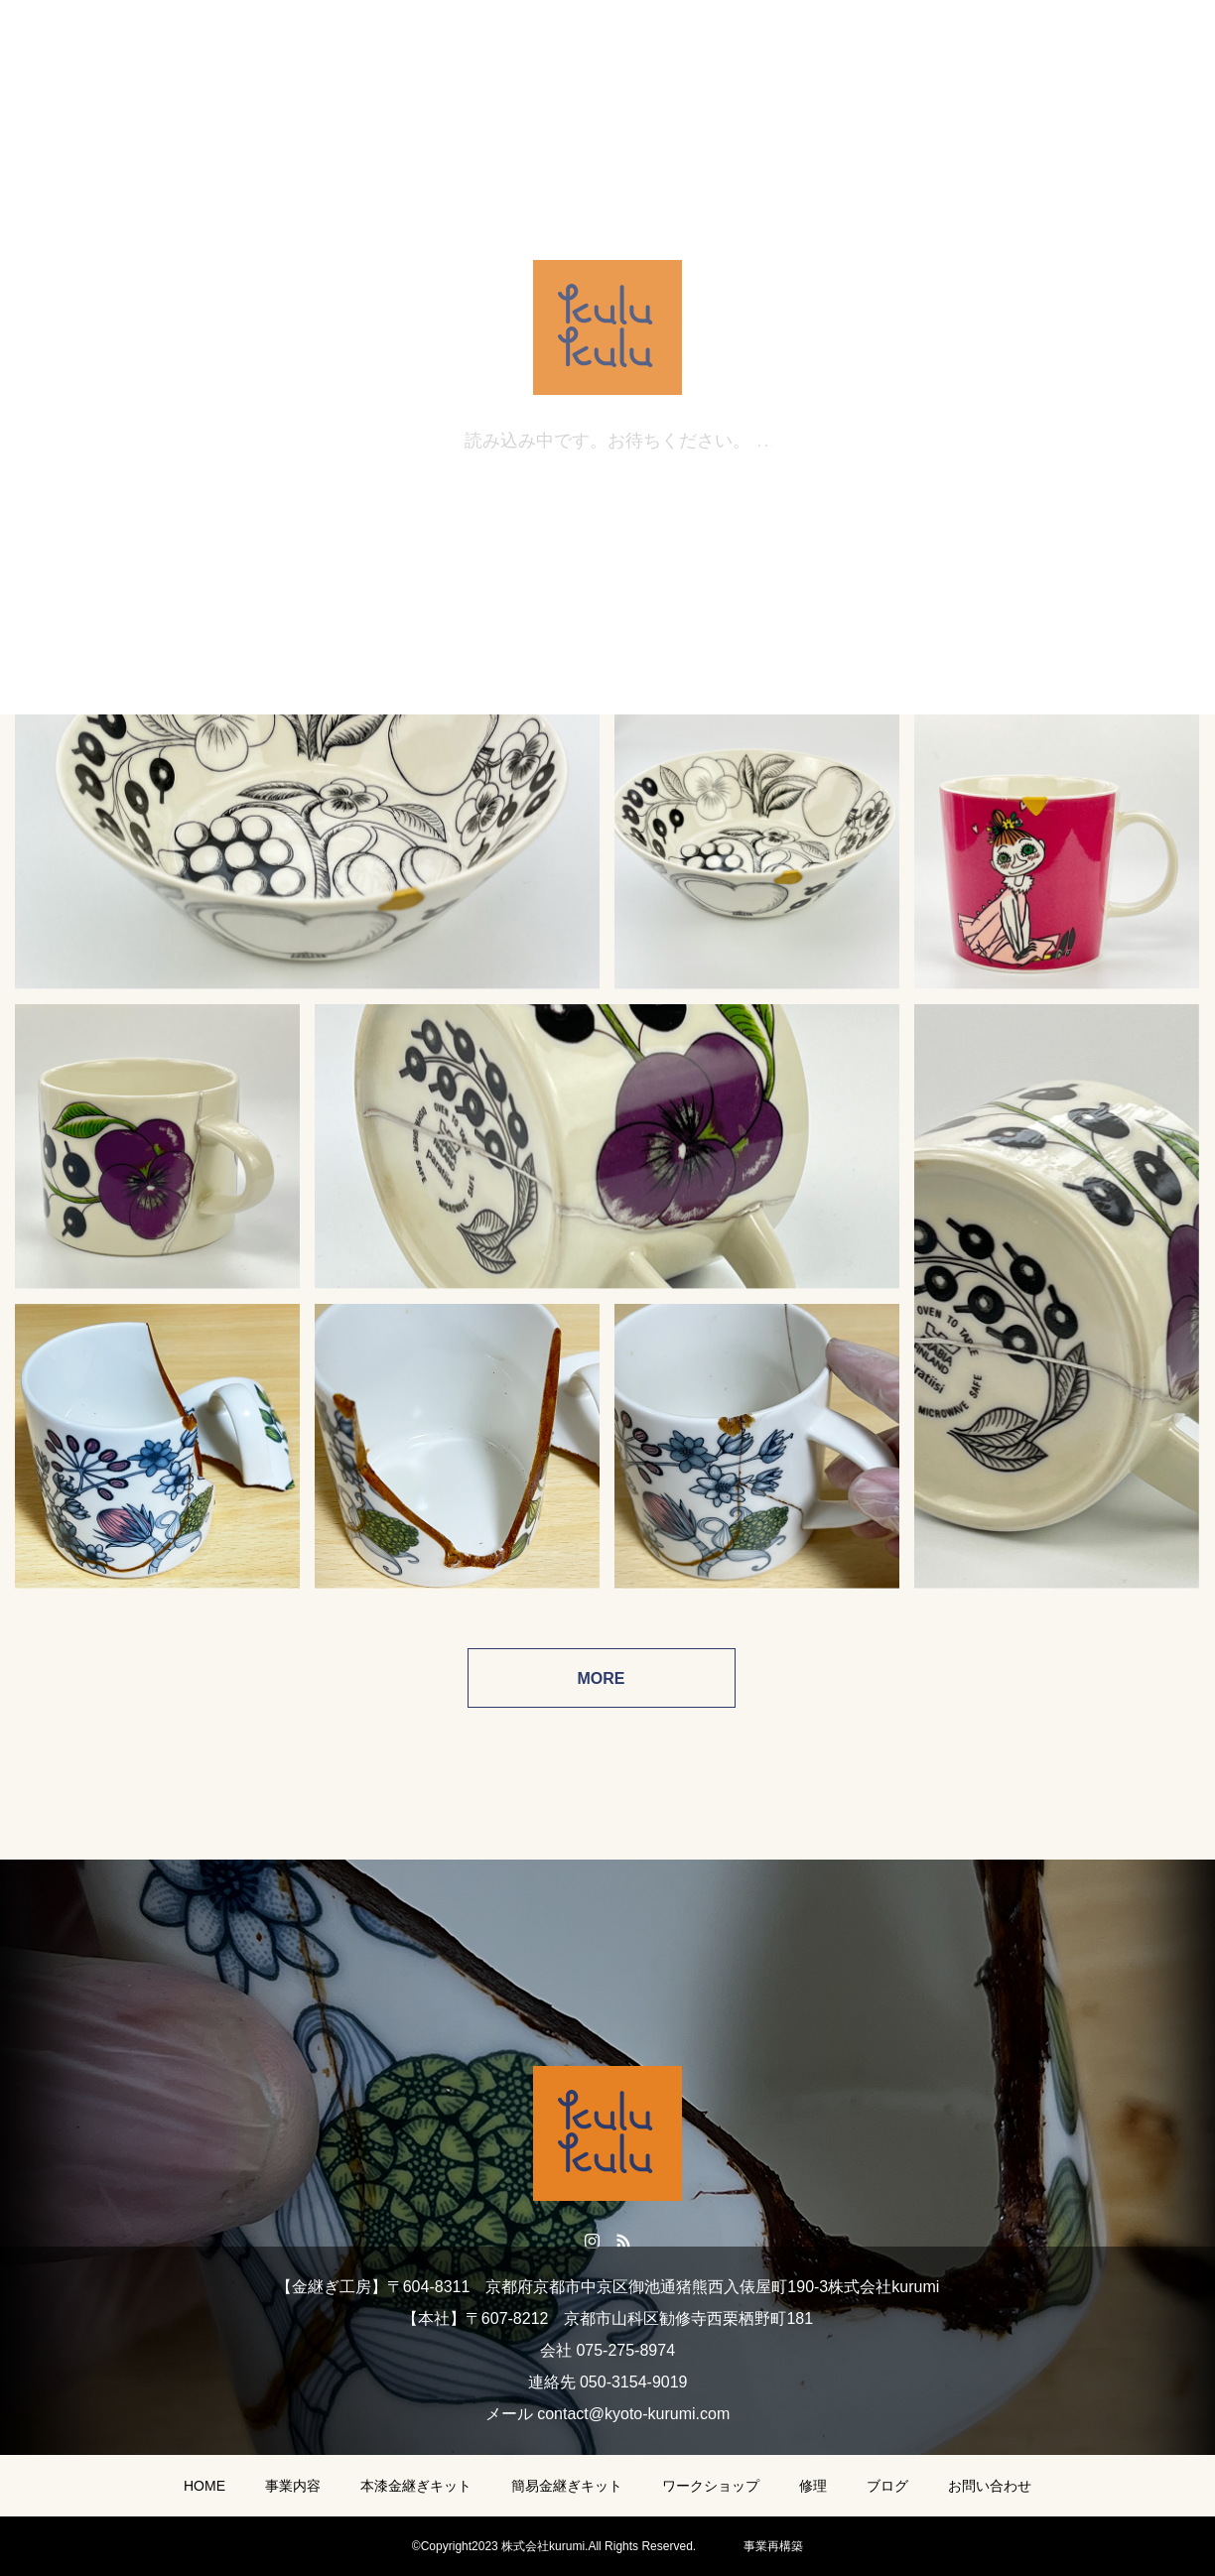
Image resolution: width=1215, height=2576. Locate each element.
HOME (204, 2486)
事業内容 (293, 2486)
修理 (813, 2486)
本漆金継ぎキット (416, 2486)
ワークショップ (710, 2486)
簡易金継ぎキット (566, 2486)
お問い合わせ (989, 2486)
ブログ (887, 2486)
